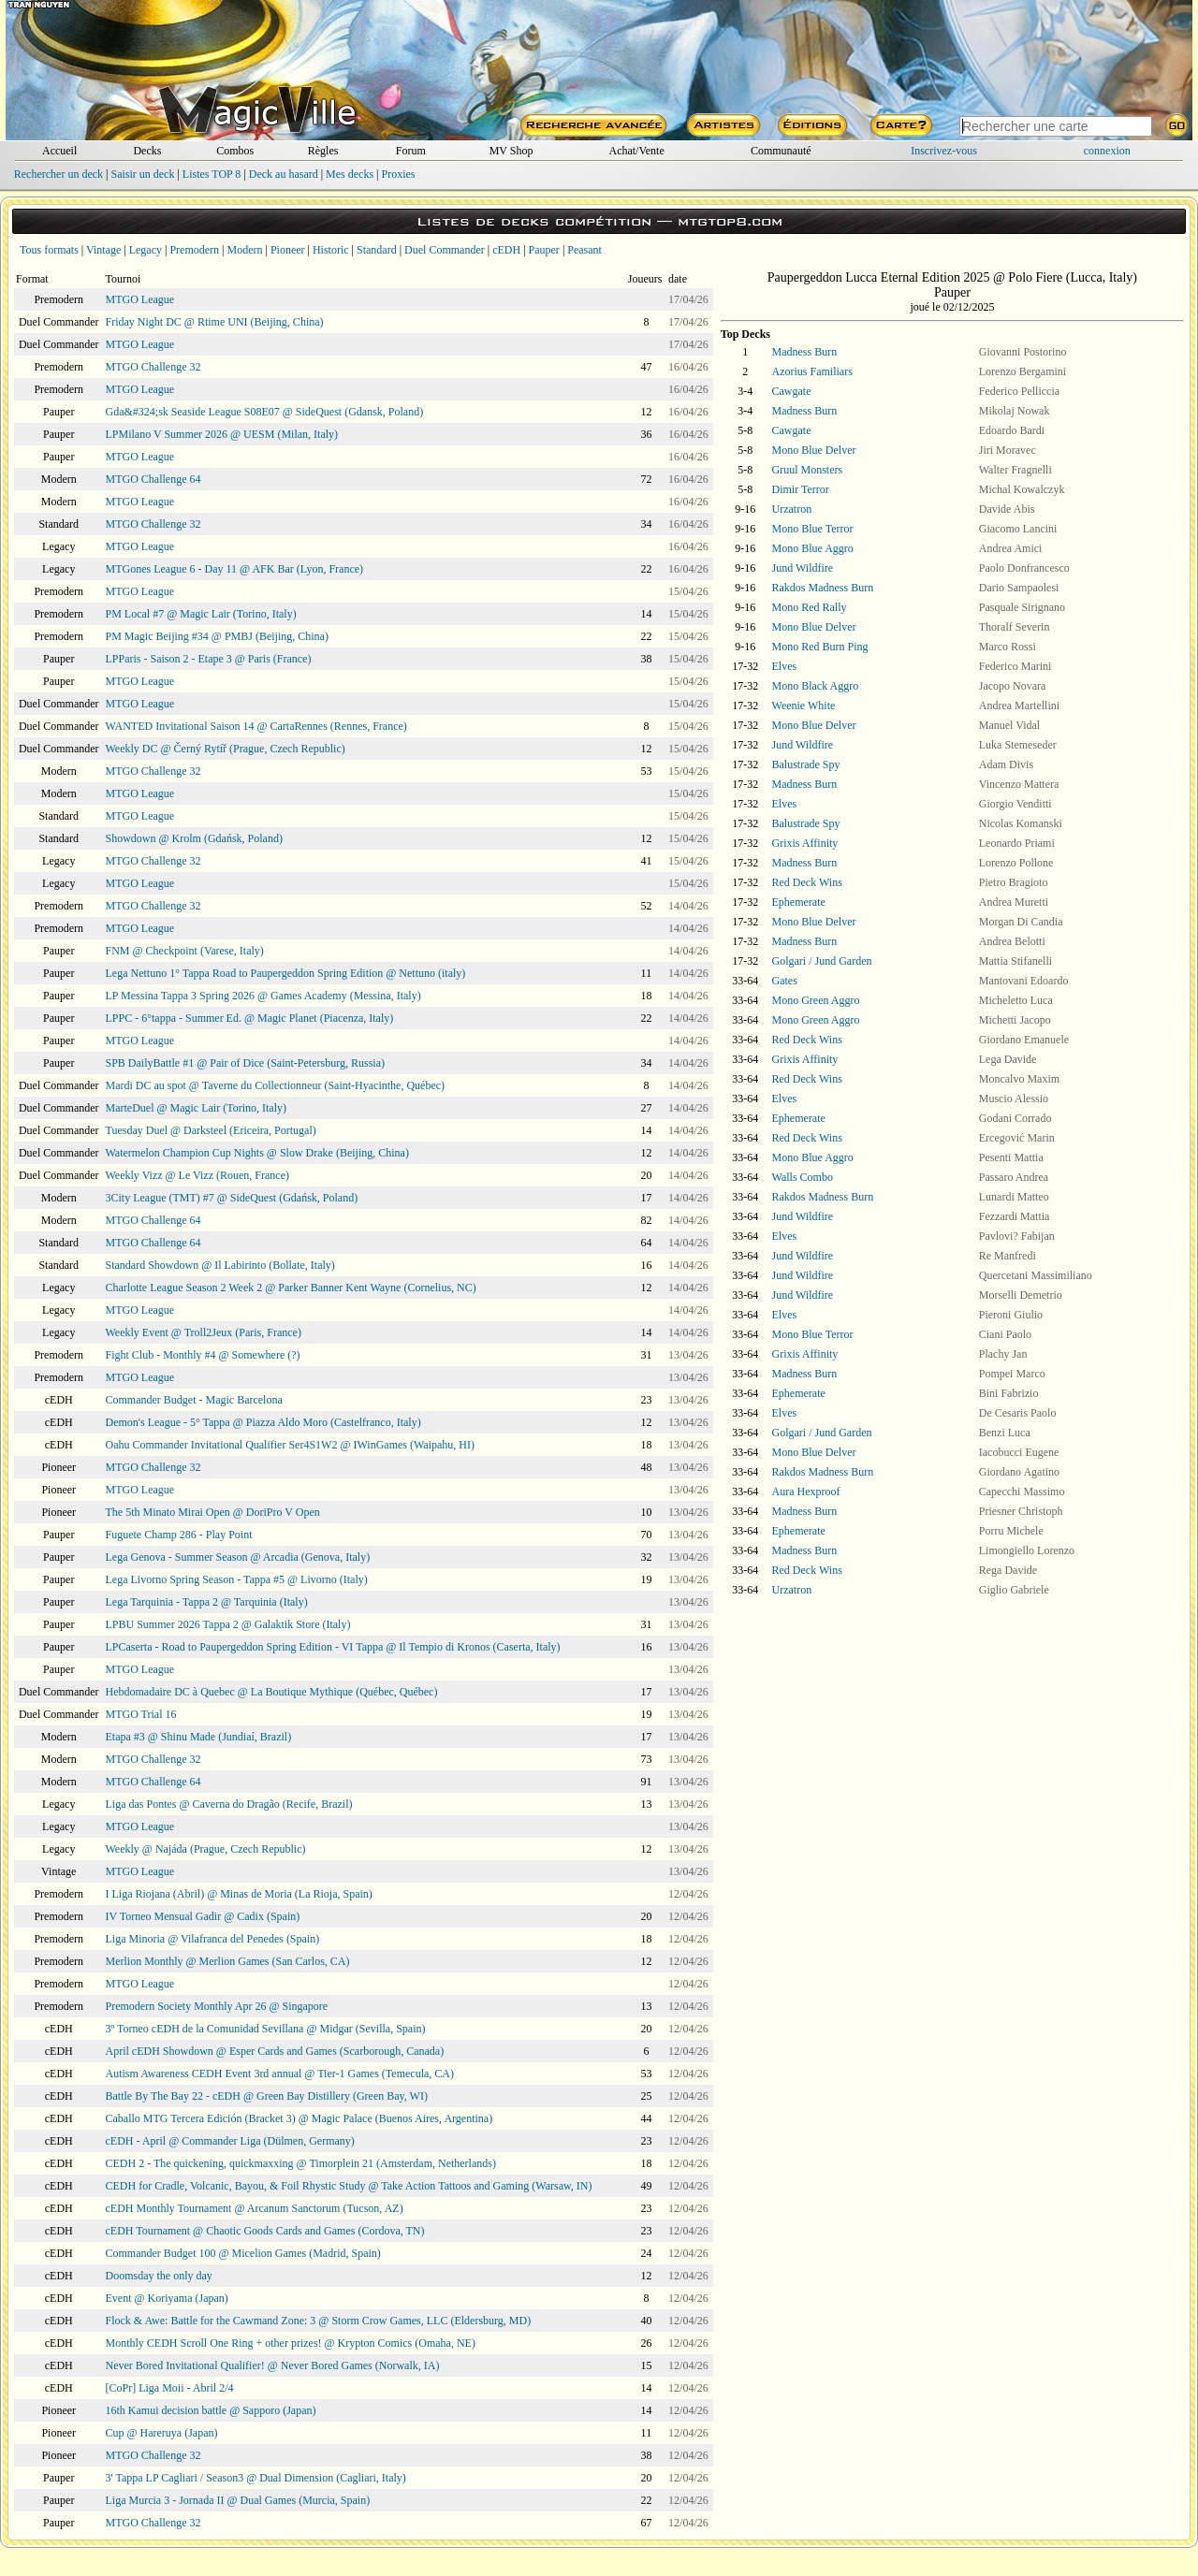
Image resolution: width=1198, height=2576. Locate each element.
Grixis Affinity (805, 843)
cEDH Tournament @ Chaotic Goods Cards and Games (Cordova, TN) (265, 2230)
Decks (147, 150)
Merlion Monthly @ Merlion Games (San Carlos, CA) (228, 1961)
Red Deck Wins (807, 882)
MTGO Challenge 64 (153, 479)
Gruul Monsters (807, 469)
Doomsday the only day (159, 2275)
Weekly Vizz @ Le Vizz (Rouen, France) (197, 1175)
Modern (244, 249)
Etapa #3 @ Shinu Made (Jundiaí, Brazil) (199, 1736)
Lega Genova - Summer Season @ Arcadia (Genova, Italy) (238, 1557)
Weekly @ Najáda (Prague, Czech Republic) (206, 1849)
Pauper (544, 249)
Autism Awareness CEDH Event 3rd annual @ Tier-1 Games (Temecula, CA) (280, 2073)
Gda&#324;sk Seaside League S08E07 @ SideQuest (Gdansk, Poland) (265, 411)
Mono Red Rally (809, 607)
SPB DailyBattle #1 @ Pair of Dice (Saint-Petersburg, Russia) (245, 1063)
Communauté (781, 150)
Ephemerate (798, 902)
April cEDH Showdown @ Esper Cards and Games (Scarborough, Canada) (275, 2051)
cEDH (506, 249)
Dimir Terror (800, 489)
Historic (331, 249)
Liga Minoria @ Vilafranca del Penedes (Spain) (213, 1938)
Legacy (145, 249)
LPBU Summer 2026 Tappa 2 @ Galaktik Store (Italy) (228, 1624)
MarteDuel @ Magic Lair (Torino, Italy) (196, 1107)
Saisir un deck (142, 174)
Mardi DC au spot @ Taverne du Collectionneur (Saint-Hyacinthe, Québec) (276, 1085)
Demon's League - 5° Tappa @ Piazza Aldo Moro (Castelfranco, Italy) (263, 1422)
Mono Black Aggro (815, 685)
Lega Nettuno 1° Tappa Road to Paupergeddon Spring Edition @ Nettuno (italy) (286, 973)
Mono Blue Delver (814, 450)
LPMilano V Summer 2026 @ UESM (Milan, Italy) (222, 434)
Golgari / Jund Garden (822, 961)
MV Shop (511, 150)
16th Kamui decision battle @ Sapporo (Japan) (211, 2410)
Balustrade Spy (806, 764)
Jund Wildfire (803, 568)
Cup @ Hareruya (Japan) (162, 2432)
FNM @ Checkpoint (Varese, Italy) (185, 950)
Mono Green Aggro (816, 1000)
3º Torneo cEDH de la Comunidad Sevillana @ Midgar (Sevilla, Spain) (266, 2028)
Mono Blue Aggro (813, 548)
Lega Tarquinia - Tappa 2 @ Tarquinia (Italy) (207, 1601)
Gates (784, 980)
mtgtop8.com (730, 221)
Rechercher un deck (58, 174)
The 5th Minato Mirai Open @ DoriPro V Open (213, 1512)
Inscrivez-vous (944, 150)
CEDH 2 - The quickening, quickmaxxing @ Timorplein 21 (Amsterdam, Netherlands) (301, 2163)
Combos (235, 150)
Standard (377, 249)
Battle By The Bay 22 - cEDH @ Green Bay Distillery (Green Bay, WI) (267, 2096)
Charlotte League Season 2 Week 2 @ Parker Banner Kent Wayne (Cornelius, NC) (291, 1287)
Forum (411, 150)
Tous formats (49, 249)
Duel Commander (444, 249)
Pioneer (287, 249)
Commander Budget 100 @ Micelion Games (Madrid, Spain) (243, 2253)
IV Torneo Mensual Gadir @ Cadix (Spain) (203, 1916)
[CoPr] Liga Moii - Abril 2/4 (170, 2387)
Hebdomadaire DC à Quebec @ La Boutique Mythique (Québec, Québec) (272, 1691)
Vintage (103, 249)
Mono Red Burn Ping (820, 646)
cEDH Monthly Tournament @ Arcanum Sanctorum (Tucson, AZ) (254, 2208)
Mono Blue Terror (813, 528)
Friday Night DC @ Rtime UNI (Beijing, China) (215, 321)
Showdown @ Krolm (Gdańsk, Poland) (194, 838)
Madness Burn (805, 351)
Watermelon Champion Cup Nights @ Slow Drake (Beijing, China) (257, 1152)
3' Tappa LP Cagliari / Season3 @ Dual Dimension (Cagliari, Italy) (256, 2477)
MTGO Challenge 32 (153, 366)
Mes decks (349, 174)
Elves (784, 666)
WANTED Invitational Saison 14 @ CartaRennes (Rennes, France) (256, 726)
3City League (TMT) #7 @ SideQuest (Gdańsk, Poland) (232, 1197)
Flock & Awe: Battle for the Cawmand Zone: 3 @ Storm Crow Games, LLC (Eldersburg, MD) (319, 2320)
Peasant (584, 249)
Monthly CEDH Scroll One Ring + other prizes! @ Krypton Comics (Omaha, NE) (290, 2343)
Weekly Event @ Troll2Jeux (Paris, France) (203, 1332)
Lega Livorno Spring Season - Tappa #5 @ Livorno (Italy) (237, 1579)
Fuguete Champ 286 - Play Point (179, 1534)
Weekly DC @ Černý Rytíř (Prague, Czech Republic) (225, 748)
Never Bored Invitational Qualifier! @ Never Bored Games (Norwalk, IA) (273, 2365)
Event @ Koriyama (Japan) (167, 2298)
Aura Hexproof (806, 1491)
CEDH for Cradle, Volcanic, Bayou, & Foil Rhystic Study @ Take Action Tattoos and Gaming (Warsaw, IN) (349, 2185)
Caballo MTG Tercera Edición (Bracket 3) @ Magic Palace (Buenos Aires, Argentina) (299, 2118)
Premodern (194, 249)
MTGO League (140, 299)
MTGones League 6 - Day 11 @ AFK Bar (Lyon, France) (235, 568)
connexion (1107, 150)
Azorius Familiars (812, 371)
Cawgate (791, 391)
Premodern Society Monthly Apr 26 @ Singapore (217, 2006)
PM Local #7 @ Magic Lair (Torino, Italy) (201, 613)
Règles (323, 150)
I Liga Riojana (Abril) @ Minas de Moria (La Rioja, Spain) (239, 1893)
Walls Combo (802, 1177)
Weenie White (804, 705)
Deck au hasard (283, 174)
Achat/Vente (636, 150)
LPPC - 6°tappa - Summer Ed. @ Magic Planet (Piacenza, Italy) (250, 1018)
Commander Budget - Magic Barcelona (194, 1399)
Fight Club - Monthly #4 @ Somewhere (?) (203, 1354)
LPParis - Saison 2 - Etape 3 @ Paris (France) (209, 658)
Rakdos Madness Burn (823, 587)
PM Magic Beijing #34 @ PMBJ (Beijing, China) (217, 636)
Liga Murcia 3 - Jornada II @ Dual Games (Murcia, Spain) (238, 2500)
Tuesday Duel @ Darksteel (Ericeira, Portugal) (211, 1130)
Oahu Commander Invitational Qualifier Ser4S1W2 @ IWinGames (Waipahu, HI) (290, 1444)
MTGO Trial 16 (141, 1714)
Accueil (59, 150)
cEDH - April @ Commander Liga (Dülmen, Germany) (230, 2140)
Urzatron (792, 509)
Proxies (399, 174)
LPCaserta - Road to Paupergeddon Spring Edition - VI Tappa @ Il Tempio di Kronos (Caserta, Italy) (333, 1646)
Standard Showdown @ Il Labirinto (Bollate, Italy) (220, 1265)
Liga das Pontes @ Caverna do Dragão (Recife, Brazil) (229, 1804)
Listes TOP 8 (212, 174)
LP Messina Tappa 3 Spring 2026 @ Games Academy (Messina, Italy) (263, 995)
